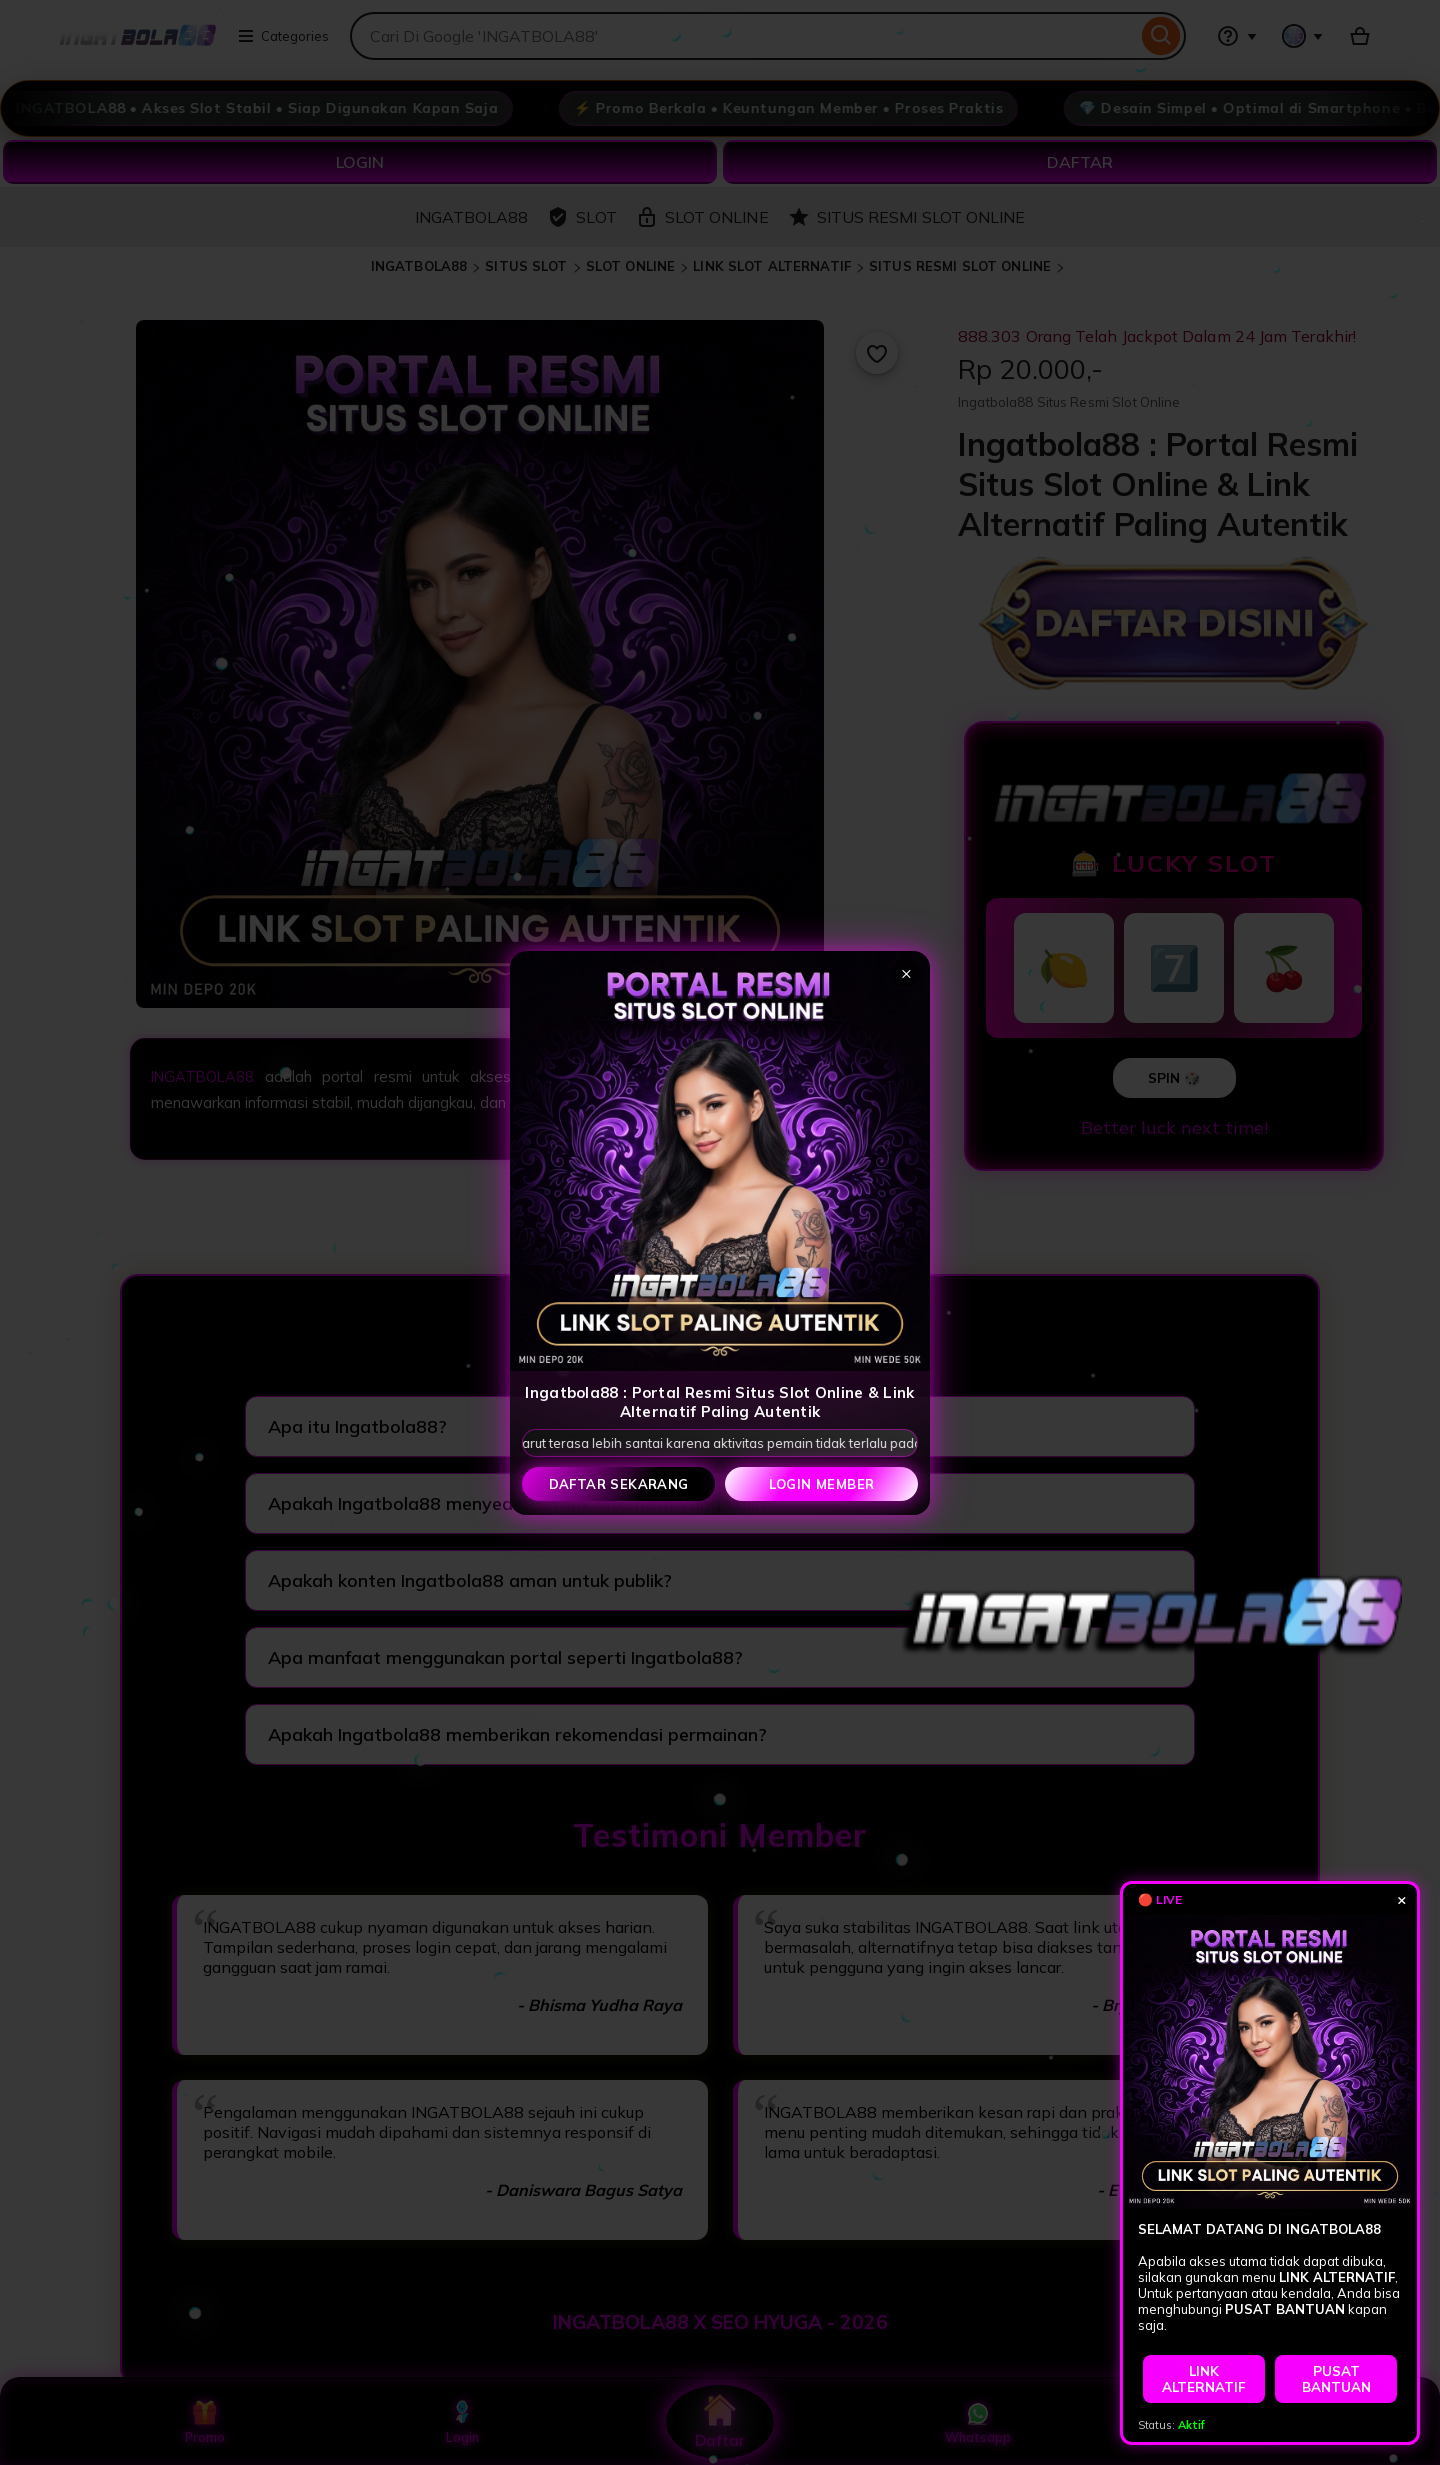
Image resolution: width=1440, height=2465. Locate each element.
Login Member (822, 1484)
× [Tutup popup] (906, 972)
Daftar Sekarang (619, 1484)
